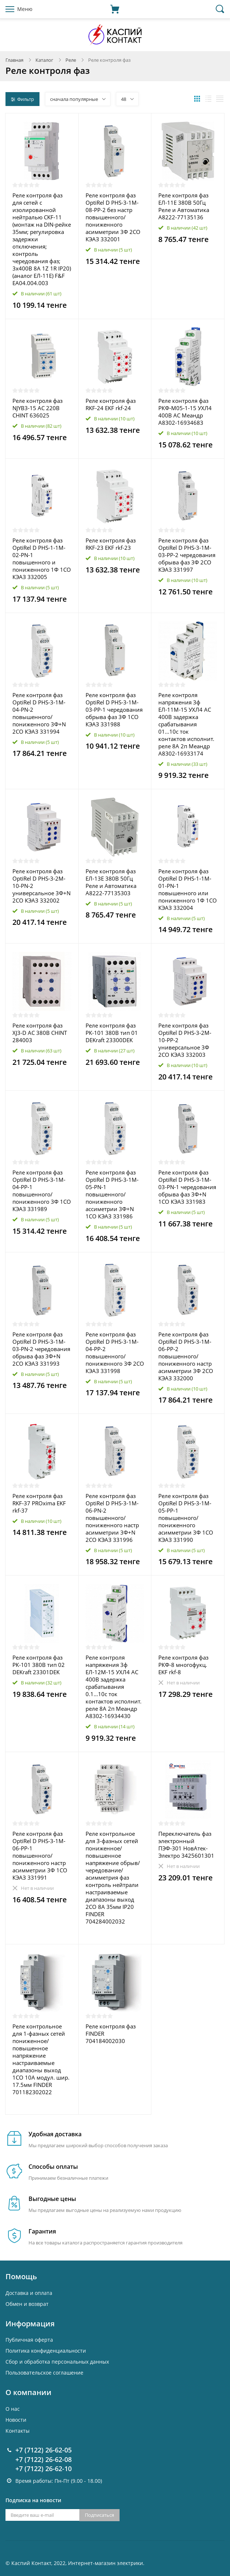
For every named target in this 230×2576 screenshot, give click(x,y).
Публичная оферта (29, 2339)
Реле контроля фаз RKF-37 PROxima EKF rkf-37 (39, 1503)
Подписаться (99, 2515)
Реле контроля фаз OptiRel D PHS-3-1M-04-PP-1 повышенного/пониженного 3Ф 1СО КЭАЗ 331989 (41, 1191)
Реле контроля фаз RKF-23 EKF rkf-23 (111, 544)
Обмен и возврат (27, 2303)
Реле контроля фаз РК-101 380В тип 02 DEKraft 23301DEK (38, 1665)
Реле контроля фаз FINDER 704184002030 (111, 2033)
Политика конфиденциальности (45, 2350)
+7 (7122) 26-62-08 (43, 2459)
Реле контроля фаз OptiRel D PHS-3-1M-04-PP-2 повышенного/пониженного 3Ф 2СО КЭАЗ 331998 (115, 1352)
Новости (15, 2419)
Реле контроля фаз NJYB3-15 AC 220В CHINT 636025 (37, 408)
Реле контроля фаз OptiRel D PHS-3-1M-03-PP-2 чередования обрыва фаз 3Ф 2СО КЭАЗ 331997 (186, 555)
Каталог (44, 60)
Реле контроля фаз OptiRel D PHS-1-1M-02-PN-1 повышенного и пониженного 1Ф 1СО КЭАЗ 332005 (41, 558)
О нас (12, 2408)
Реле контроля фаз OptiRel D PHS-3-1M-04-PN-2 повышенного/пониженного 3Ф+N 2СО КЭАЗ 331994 (39, 713)
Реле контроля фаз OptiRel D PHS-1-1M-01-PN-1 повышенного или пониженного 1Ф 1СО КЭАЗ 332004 (187, 889)
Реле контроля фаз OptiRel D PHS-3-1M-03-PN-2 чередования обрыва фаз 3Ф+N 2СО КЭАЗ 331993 (41, 1349)
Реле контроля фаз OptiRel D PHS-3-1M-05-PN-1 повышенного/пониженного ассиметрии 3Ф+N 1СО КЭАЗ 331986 (112, 1194)
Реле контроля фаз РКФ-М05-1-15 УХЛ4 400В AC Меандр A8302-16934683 (185, 411)
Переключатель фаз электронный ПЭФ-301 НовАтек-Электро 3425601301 (186, 1844)
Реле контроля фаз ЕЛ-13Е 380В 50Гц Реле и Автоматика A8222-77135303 (111, 882)
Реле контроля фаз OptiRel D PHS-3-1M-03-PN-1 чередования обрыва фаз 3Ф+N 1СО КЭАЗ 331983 (187, 1187)
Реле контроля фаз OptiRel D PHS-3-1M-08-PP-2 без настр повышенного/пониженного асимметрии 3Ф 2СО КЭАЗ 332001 (113, 217)
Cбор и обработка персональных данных (57, 2361)
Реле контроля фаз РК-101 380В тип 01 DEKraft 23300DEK (112, 1033)
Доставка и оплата (28, 2292)
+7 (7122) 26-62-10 (43, 2468)
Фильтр (22, 99)
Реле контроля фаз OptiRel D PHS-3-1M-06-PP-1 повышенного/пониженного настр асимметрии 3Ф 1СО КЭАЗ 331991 (39, 1855)
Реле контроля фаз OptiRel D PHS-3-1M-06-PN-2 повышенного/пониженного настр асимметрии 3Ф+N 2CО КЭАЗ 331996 (112, 1517)
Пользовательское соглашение (44, 2372)
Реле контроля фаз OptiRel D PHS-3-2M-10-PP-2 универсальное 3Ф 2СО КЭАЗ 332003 (184, 1040)
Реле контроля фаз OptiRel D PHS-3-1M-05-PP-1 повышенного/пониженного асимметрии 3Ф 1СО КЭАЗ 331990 (185, 1517)
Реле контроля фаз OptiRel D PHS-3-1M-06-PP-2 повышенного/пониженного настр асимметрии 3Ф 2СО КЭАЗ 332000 (185, 1356)
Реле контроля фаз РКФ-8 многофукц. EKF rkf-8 (183, 1665)
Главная (14, 60)
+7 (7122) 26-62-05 (43, 2450)
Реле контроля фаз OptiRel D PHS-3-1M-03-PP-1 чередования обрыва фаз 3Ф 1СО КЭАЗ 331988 (114, 709)
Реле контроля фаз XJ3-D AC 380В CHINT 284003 (39, 1033)
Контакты (17, 2430)
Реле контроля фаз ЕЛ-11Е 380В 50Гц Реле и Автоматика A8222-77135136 (183, 206)
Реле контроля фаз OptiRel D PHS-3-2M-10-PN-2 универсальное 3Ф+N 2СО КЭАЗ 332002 (41, 885)
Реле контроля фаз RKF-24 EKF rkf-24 (111, 404)
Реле (70, 60)
